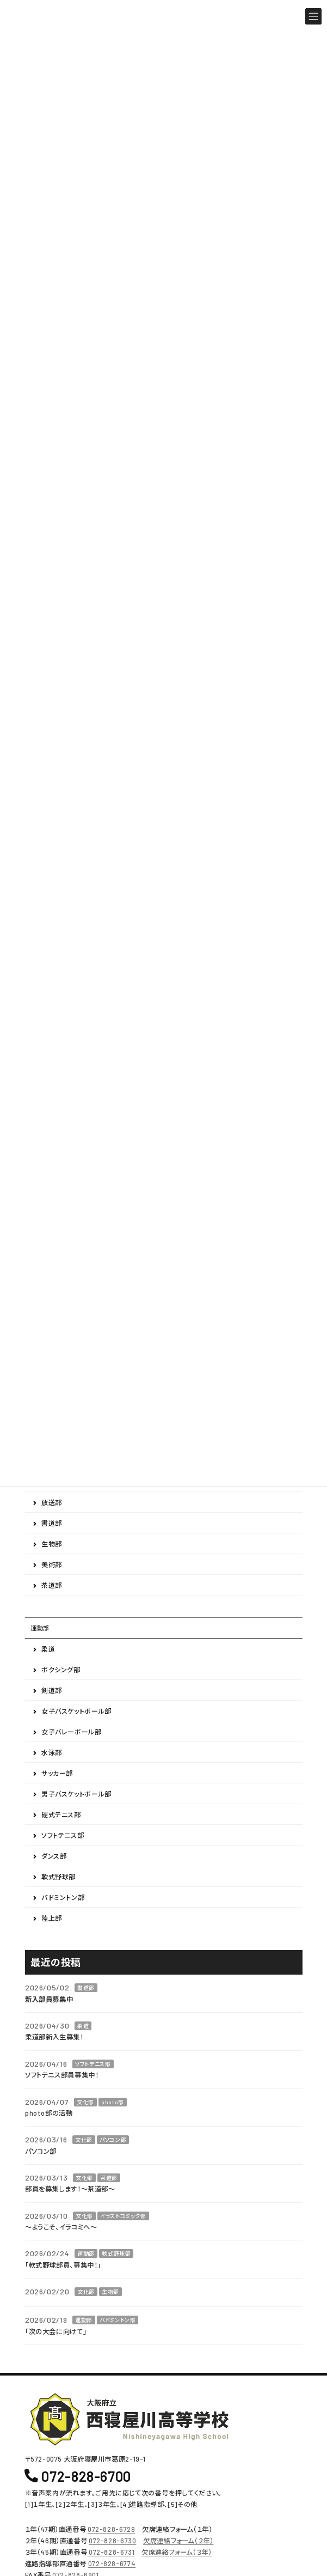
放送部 (51, 1503)
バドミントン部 (62, 1898)
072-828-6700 (86, 2475)
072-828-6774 (111, 2563)
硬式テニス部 (61, 1815)
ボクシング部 (61, 1670)
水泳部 (51, 1753)
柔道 (48, 1649)
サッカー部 (57, 1773)
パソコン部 (113, 2140)
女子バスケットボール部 (76, 1711)
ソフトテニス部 (62, 1836)
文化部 (85, 2102)
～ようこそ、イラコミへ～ (61, 2227)
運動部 (40, 1628)
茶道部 (51, 1586)
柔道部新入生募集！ (54, 2037)
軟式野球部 (58, 1877)
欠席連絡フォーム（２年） (178, 2540)
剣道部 (51, 1691)
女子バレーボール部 (71, 1732)
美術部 (51, 1565)
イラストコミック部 (123, 2216)
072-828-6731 (110, 2552)
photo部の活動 (49, 2113)
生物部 (51, 1544)
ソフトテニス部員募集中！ (61, 2075)
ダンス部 (53, 1856)
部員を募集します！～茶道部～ (70, 2189)
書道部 (51, 1523)
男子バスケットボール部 (76, 1794)
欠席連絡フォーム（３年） (176, 2552)
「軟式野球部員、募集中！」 (63, 2265)
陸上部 (51, 1918)
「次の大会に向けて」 (56, 2331)
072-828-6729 (111, 2529)
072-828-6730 (112, 2540)
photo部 (112, 2102)
